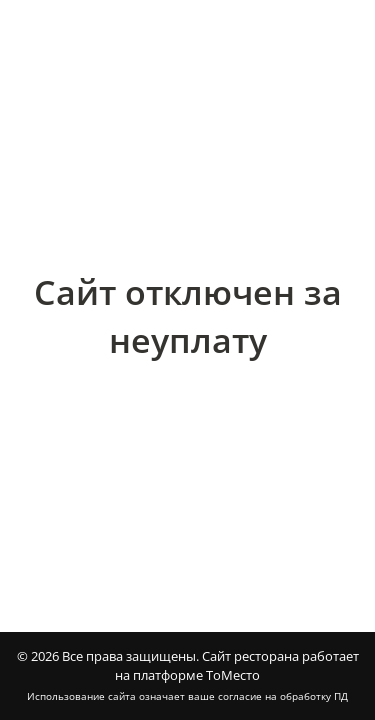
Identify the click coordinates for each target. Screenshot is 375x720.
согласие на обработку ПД (283, 696)
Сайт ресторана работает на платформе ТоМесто (237, 666)
